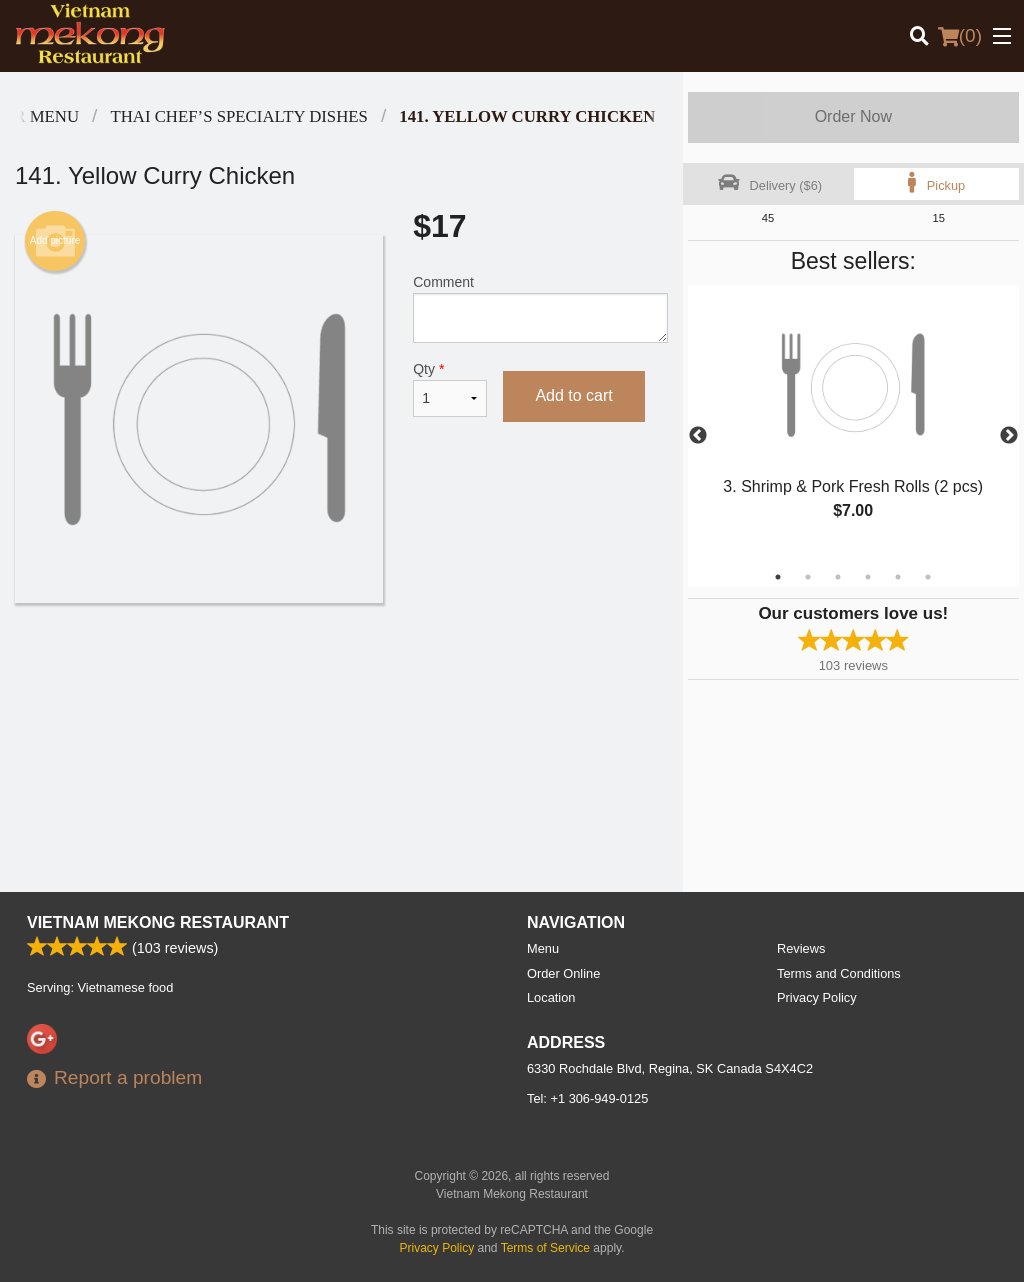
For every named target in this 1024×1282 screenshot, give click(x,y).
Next (1009, 436)
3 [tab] (838, 577)
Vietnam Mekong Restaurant (158, 922)
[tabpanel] (853, 424)
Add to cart (573, 395)
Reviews (801, 948)
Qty (450, 389)
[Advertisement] (341, 668)
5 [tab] (898, 577)
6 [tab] (928, 577)
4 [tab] (868, 577)
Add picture (55, 241)
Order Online (563, 973)
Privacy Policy (817, 997)
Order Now (853, 116)
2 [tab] (808, 577)
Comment (540, 308)
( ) (960, 36)
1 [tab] (778, 577)
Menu (543, 948)
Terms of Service (545, 1248)
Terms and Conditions (839, 973)
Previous (698, 436)
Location (551, 997)
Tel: (587, 1098)
